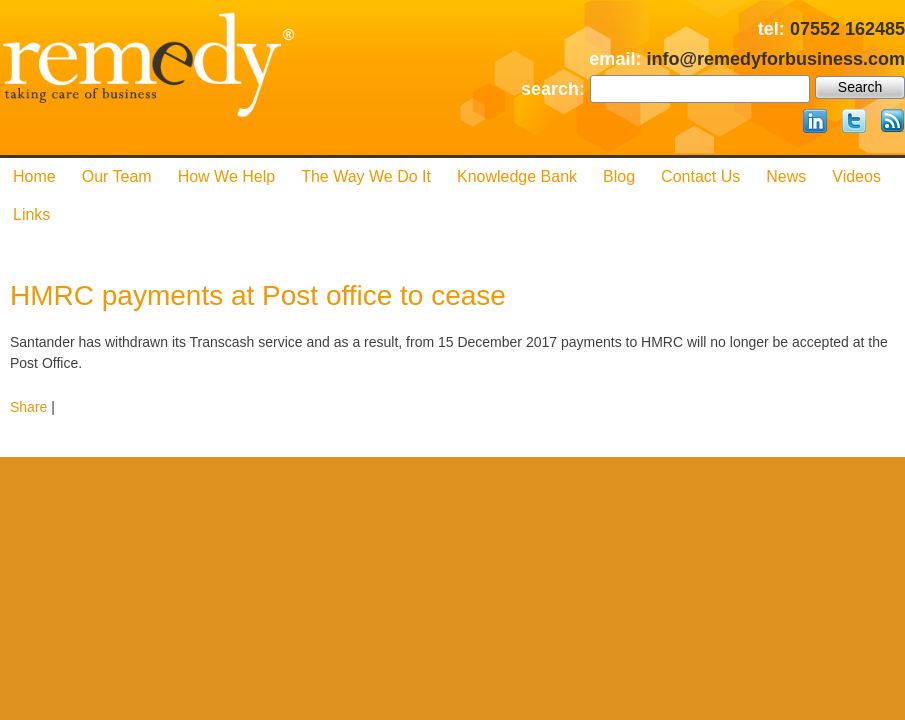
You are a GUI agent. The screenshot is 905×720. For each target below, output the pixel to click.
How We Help (227, 176)
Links (31, 214)
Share (28, 407)
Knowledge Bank (517, 176)
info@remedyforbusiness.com (775, 59)
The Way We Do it (366, 176)
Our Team (117, 176)
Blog (619, 176)
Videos (856, 176)
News (786, 176)
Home (34, 176)
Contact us (700, 176)
